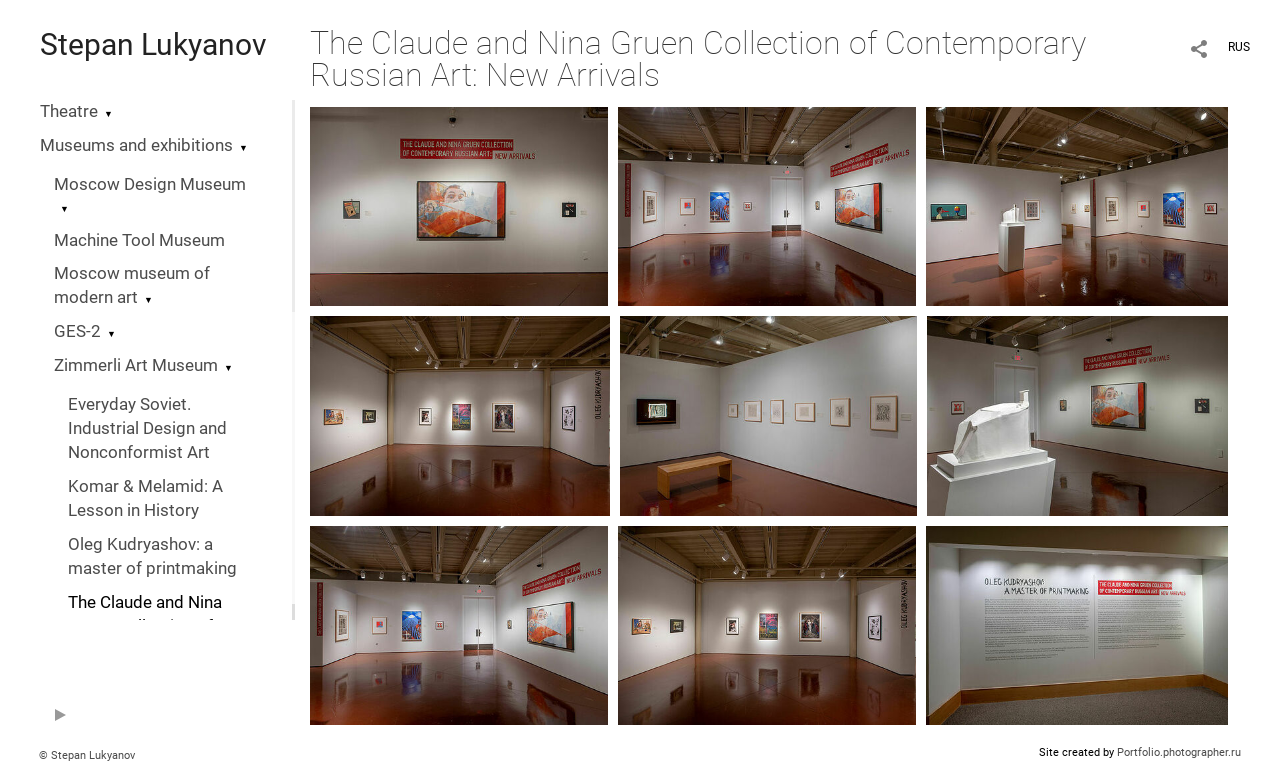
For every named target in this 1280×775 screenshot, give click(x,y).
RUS (1239, 47)
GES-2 (77, 331)
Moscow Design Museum (150, 184)
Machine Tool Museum (139, 240)
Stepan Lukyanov (153, 44)
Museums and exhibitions (136, 145)
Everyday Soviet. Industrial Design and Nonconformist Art (147, 428)
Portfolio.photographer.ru (1179, 752)
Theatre (69, 111)
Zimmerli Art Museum (136, 365)
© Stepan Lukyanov (87, 755)
